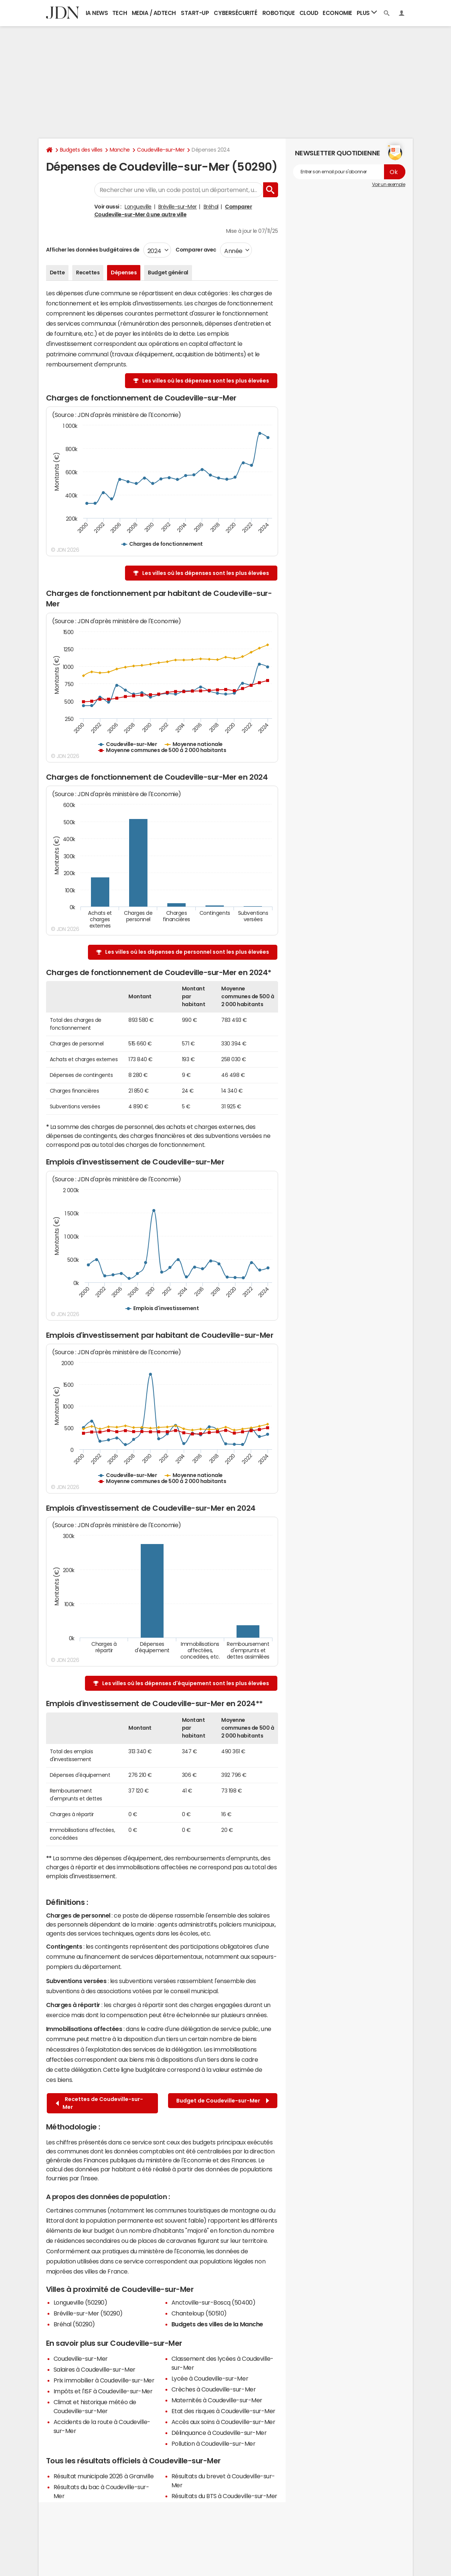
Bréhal (211, 206)
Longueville (138, 206)
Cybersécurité (235, 13)
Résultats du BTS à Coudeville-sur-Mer (224, 2496)
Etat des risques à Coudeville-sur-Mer (223, 2411)
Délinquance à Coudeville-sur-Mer (219, 2433)
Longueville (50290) (80, 2302)
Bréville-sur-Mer (177, 206)
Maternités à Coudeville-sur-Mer (216, 2400)
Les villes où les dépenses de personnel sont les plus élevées (187, 951)
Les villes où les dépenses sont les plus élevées (205, 380)
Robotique (278, 13)
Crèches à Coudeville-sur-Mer (213, 2389)
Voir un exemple (388, 184)
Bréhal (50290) (74, 2324)
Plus (367, 12)
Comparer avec (195, 249)
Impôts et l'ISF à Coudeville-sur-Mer (103, 2391)
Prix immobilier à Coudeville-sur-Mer (104, 2380)
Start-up (195, 13)
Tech (119, 13)
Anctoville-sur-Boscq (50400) (213, 2302)
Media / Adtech (154, 13)
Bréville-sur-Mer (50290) (88, 2313)
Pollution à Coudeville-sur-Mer (213, 2443)
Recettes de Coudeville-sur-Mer (99, 2103)
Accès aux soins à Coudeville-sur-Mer (223, 2422)
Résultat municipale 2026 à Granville (104, 2476)
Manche (120, 149)
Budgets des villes (81, 149)
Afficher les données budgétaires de (93, 249)
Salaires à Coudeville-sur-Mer (94, 2369)
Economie (337, 13)
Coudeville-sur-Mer (161, 149)
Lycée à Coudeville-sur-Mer (210, 2378)
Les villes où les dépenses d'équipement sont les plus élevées (185, 1683)
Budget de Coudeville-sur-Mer (222, 2101)
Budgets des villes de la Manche (217, 2324)
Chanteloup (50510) (199, 2313)
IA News (97, 13)
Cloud (309, 13)
